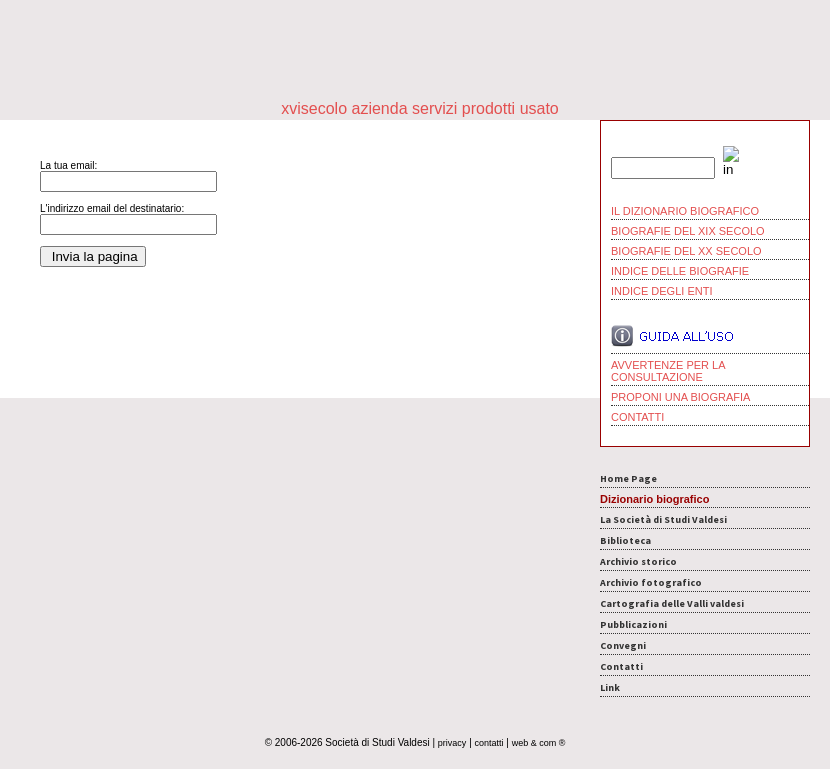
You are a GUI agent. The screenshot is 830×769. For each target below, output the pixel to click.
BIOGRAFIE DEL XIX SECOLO (688, 231)
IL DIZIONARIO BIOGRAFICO (685, 211)
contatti (489, 743)
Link (610, 687)
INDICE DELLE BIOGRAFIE (680, 271)
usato (539, 108)
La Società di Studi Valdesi (663, 519)
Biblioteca (625, 540)
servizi (434, 108)
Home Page (628, 478)
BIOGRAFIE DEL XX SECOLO (686, 251)
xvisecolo (314, 108)
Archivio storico (638, 561)
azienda (380, 108)
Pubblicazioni (633, 624)
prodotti (488, 108)
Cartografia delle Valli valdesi (672, 603)
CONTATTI (637, 417)
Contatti (621, 666)
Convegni (623, 645)
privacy (452, 743)
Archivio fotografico (651, 582)
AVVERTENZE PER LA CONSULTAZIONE (668, 371)
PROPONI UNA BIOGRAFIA (680, 397)
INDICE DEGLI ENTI (661, 291)
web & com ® (539, 743)
